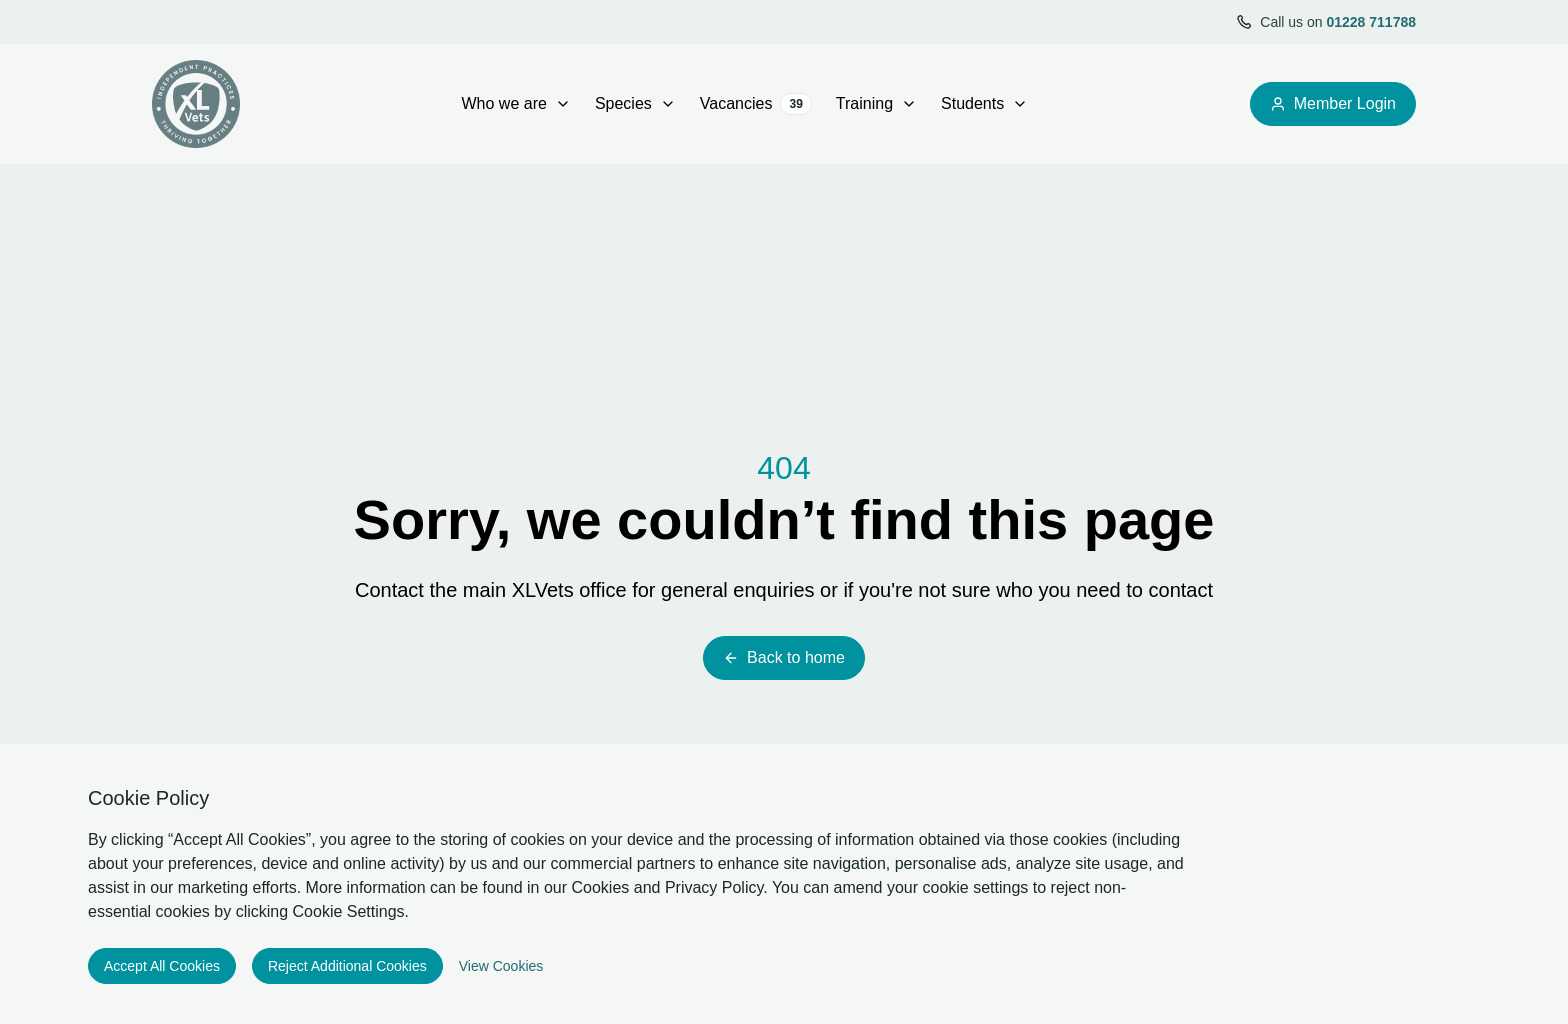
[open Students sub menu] (1020, 104)
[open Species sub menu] (668, 104)
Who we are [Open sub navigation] (516, 103)
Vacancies (756, 104)
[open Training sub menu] (909, 104)
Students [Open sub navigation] (984, 103)
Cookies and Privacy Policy (668, 887)
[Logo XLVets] (196, 104)
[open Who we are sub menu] (563, 104)
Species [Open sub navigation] (635, 103)
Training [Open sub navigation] (876, 103)
